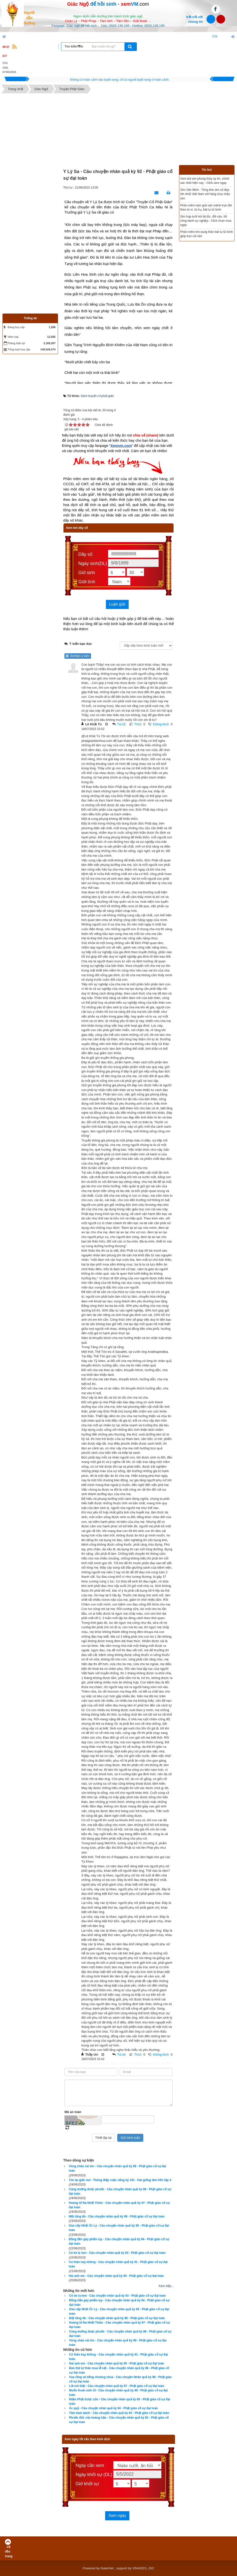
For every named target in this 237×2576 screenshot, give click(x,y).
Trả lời (121, 724)
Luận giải (117, 604)
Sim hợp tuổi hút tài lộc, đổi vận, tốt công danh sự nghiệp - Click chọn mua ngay (205, 221)
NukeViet (107, 2568)
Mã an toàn (72, 2112)
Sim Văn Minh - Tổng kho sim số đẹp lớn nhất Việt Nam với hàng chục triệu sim (205, 194)
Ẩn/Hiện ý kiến (77, 656)
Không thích (161, 724)
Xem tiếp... (166, 2286)
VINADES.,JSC (143, 2568)
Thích (138, 724)
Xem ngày (117, 2515)
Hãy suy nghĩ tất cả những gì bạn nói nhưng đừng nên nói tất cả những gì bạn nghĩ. (119, 79)
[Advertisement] (118, 130)
